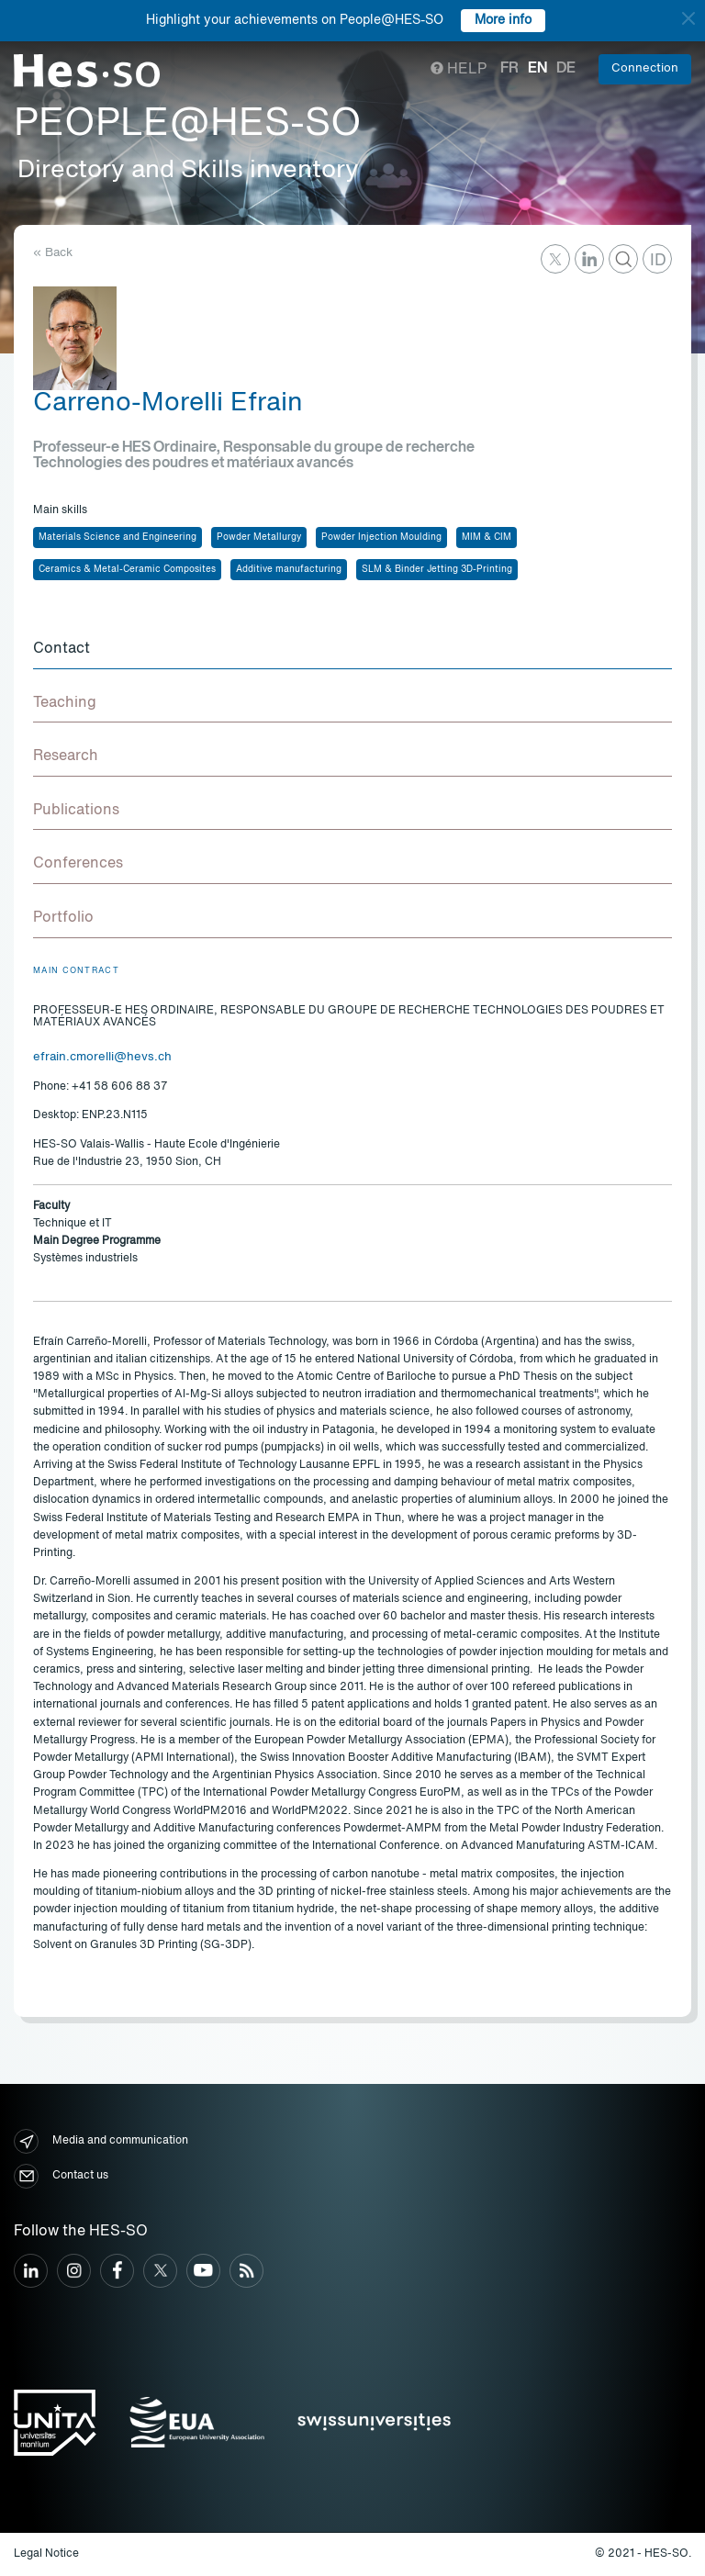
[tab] (352, 650)
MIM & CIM (486, 537)
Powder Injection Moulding (381, 537)
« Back (53, 253)
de (566, 69)
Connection (644, 68)
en (537, 69)
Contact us (61, 2176)
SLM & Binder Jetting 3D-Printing (437, 569)
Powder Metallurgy (259, 537)
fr (509, 69)
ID (658, 260)
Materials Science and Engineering (117, 537)
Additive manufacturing (288, 569)
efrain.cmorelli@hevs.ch (102, 1057)
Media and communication (101, 2141)
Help (459, 69)
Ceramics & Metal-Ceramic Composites (127, 569)
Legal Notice (46, 2553)
